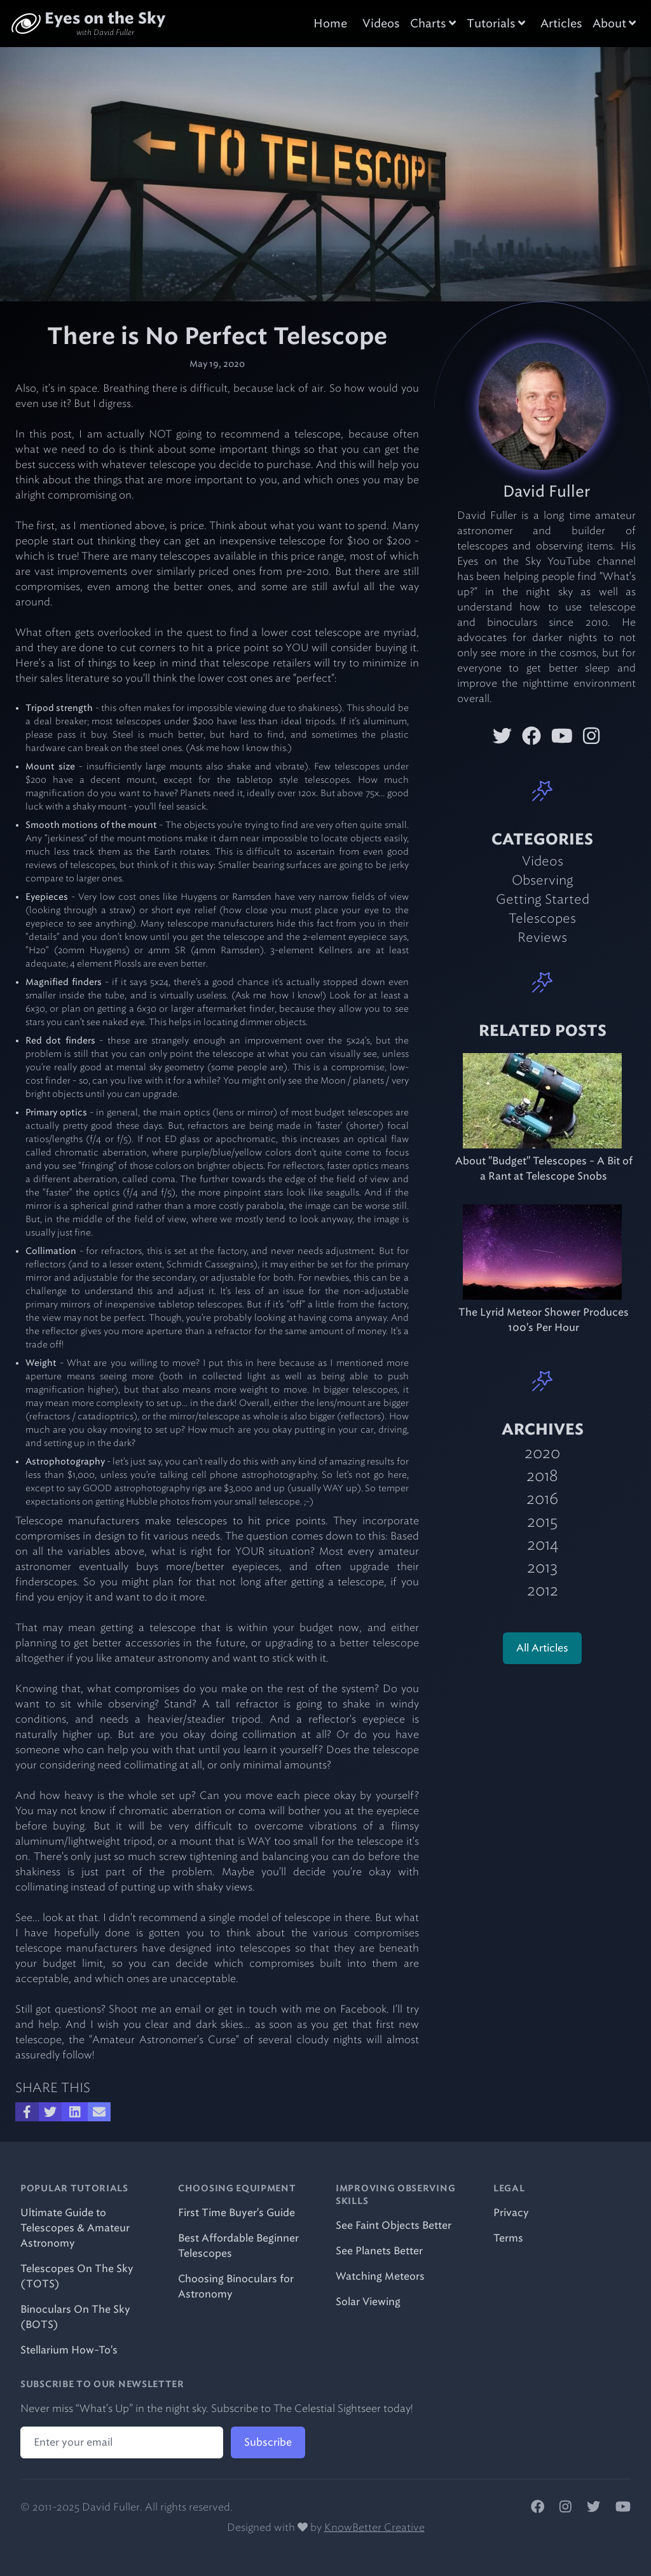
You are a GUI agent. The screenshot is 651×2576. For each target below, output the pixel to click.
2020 (542, 1452)
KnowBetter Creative (374, 2527)
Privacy (511, 2213)
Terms (508, 2238)
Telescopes (542, 918)
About (614, 24)
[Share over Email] (99, 2111)
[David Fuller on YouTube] (562, 736)
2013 (542, 1567)
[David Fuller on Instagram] (591, 736)
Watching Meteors (380, 2276)
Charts (433, 24)
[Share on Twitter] (50, 2111)
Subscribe (268, 2442)
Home (330, 24)
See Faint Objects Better (393, 2225)
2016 (542, 1498)
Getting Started (542, 899)
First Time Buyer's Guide (236, 2213)
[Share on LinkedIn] (75, 2111)
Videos (381, 24)
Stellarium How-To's (69, 2350)
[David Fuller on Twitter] (502, 736)
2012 (542, 1590)
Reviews (542, 937)
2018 (542, 1475)
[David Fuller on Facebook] (531, 736)
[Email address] (121, 2442)
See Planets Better (379, 2251)
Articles (561, 24)
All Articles (542, 1648)
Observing (542, 880)
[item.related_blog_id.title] (542, 1100)
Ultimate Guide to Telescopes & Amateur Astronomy (75, 2228)
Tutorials (496, 24)
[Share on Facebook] (27, 2111)
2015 (542, 1521)
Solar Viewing (368, 2302)
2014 (542, 1544)
